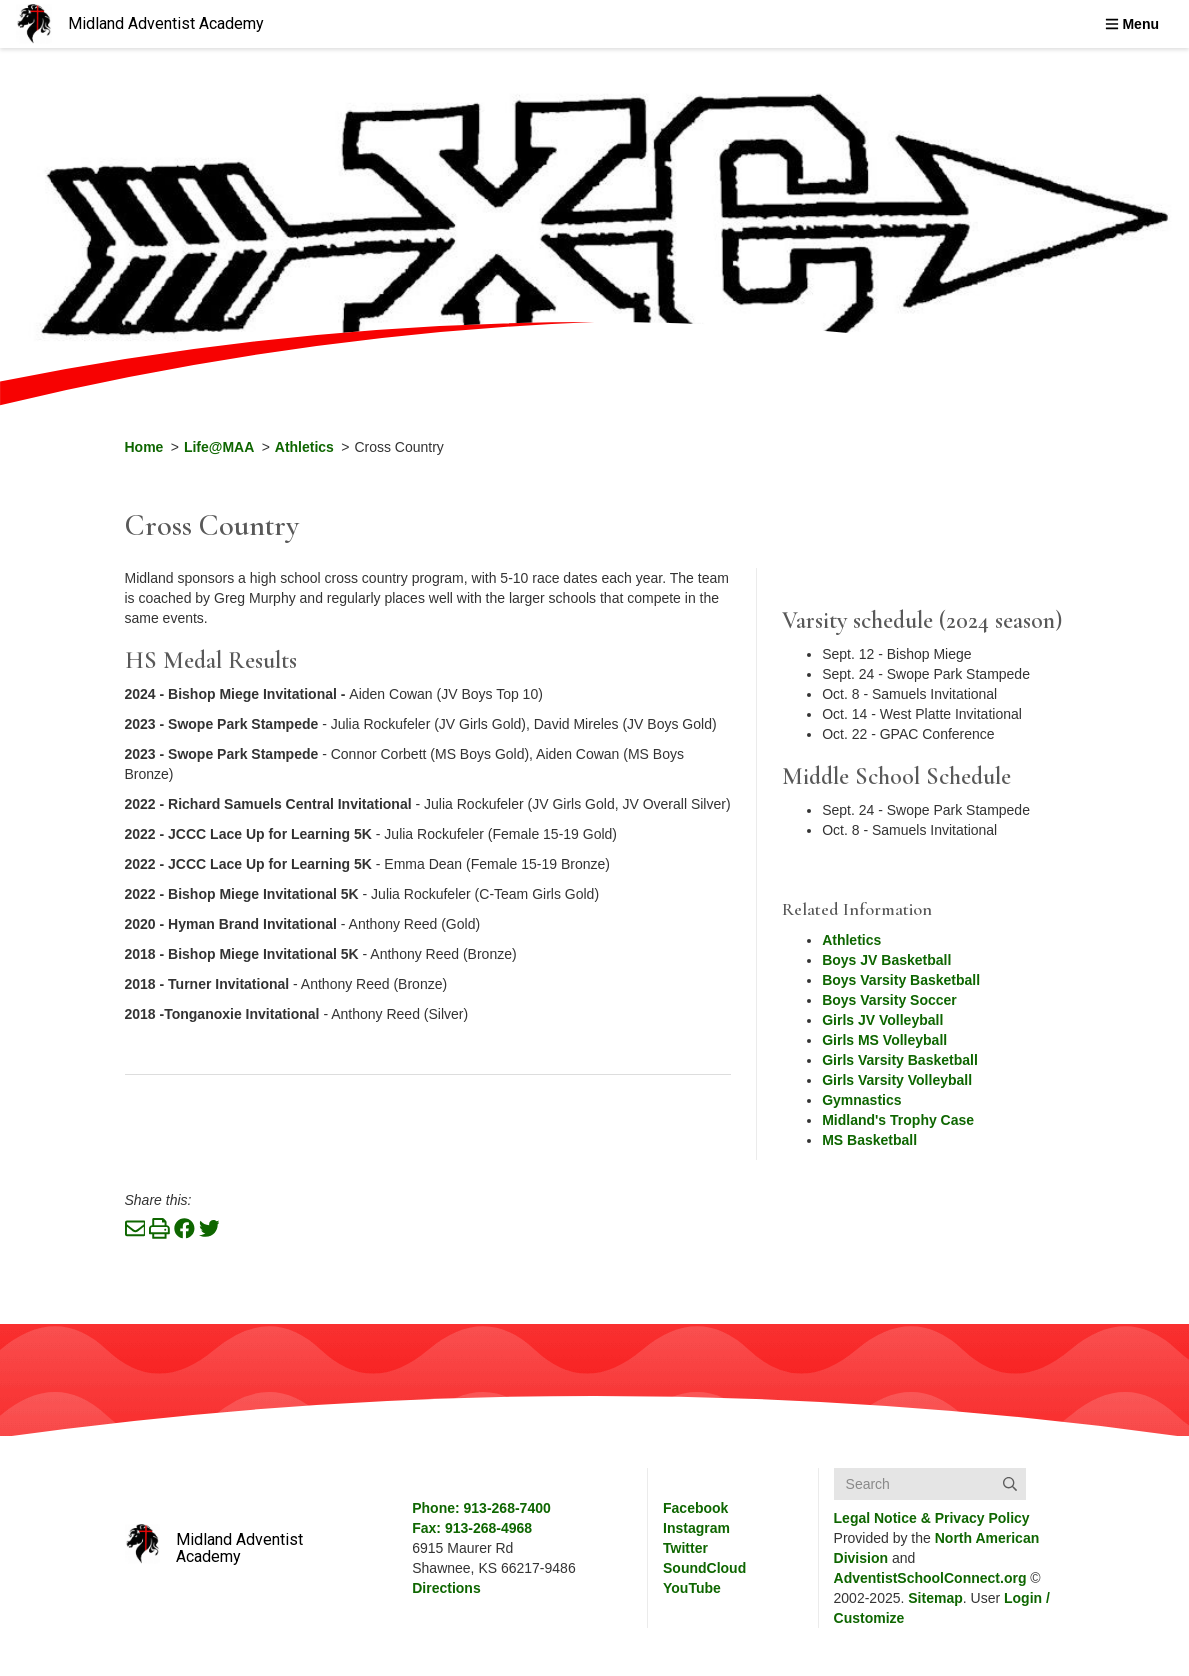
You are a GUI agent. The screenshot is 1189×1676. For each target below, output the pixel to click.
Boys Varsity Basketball (901, 980)
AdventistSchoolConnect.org (930, 1578)
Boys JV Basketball (886, 960)
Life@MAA (219, 447)
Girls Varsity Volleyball (897, 1080)
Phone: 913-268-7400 (481, 1508)
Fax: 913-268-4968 (472, 1528)
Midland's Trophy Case (898, 1120)
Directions (446, 1588)
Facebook (695, 1508)
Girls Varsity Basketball (900, 1060)
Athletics (304, 447)
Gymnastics (861, 1100)
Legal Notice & (932, 1518)
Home (144, 447)
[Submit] (1010, 1484)
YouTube (692, 1588)
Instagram (696, 1528)
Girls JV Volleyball (882, 1020)
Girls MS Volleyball (884, 1040)
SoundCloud (704, 1568)
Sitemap (935, 1598)
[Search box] (930, 1484)
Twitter (685, 1548)
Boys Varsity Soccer (889, 1000)
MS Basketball (869, 1140)
